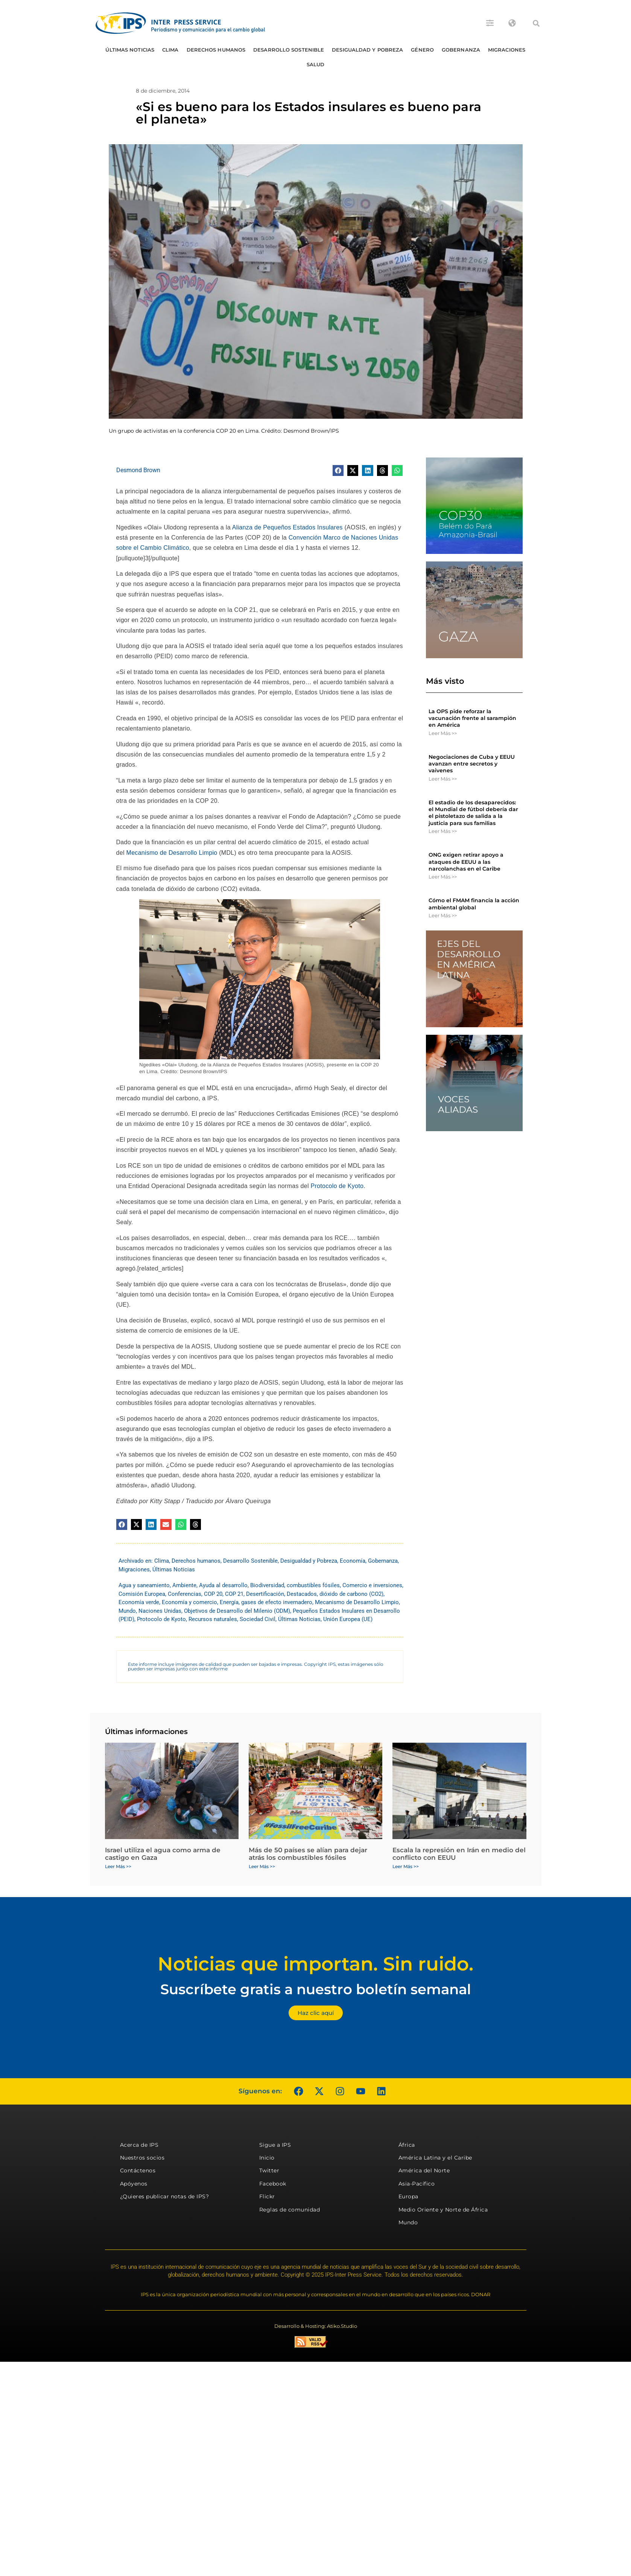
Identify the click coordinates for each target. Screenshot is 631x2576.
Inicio (267, 2157)
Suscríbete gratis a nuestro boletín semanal (315, 1989)
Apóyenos (133, 2183)
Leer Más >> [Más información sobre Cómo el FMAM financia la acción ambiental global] (443, 915)
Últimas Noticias (129, 50)
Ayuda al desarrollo (223, 1585)
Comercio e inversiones (372, 1585)
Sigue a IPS (275, 2144)
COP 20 (213, 1594)
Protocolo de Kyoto (337, 1186)
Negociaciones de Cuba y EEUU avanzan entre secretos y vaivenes (472, 763)
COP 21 (234, 1594)
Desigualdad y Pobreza (367, 50)
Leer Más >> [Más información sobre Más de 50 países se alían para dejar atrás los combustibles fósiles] (262, 1866)
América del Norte (424, 2170)
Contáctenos (138, 2170)
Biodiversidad (267, 1585)
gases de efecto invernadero (276, 1602)
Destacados (302, 1594)
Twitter (269, 2170)
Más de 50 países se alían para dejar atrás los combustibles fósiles (308, 1853)
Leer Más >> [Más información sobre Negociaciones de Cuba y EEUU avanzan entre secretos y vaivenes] (443, 779)
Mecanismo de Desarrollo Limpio (171, 853)
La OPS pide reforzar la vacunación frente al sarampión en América (472, 718)
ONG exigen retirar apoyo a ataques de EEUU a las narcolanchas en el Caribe (466, 861)
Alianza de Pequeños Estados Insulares (287, 527)
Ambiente (184, 1585)
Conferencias (184, 1594)
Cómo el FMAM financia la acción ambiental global (474, 904)
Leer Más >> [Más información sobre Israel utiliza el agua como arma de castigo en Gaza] (118, 1866)
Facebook (272, 2183)
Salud (316, 64)
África (406, 2144)
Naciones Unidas (159, 1611)
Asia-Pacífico (416, 2183)
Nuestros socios (142, 2157)
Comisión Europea (142, 1594)
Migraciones (506, 50)
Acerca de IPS (139, 2144)
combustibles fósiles (313, 1585)
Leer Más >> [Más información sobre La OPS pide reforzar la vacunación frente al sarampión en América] (443, 733)
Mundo (127, 1611)
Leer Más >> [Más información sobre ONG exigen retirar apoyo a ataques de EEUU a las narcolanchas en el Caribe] (443, 877)
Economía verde (139, 1602)
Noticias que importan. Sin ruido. (315, 1963)
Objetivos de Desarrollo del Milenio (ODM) (237, 1611)
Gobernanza (461, 50)
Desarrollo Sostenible (288, 50)
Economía (352, 1560)
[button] (536, 23)
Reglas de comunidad (289, 2209)
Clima (170, 50)
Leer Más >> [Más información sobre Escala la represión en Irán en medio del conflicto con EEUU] (405, 1866)
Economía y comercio (189, 1602)
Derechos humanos (216, 50)
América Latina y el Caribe (435, 2157)
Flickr (267, 2196)
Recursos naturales (213, 1619)
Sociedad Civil (257, 1619)
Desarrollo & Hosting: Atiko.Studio (315, 2326)
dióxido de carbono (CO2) (351, 1594)
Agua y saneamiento (144, 1585)
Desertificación (265, 1594)
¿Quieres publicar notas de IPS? (164, 2196)
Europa (408, 2196)
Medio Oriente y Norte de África (443, 2209)
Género (422, 50)
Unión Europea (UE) (348, 1619)
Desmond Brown (138, 470)
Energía (229, 1602)
